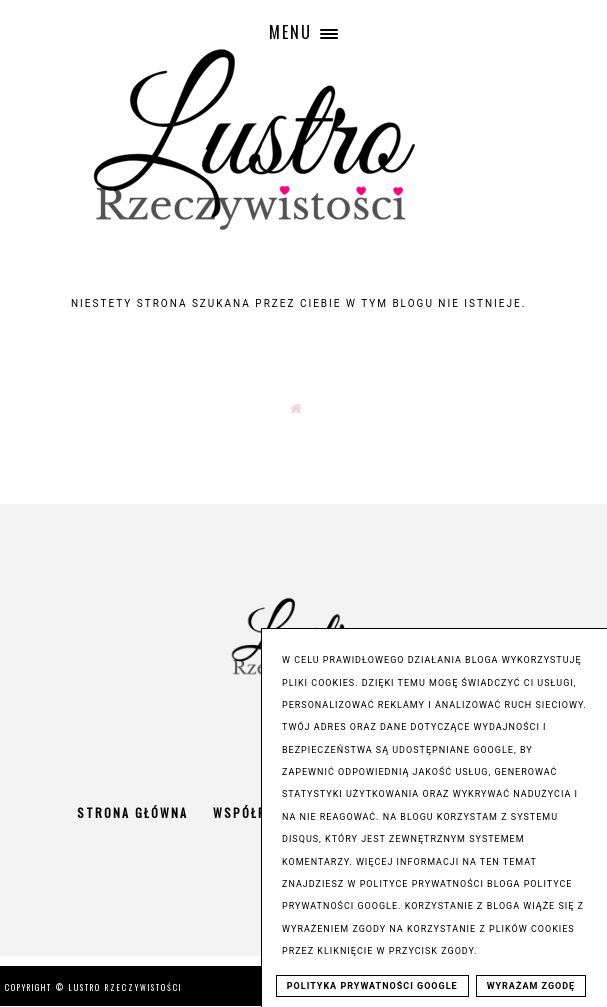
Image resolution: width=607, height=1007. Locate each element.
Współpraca (257, 812)
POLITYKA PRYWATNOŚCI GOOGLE (372, 986)
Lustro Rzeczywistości (125, 987)
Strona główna (132, 812)
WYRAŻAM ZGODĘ (531, 986)
